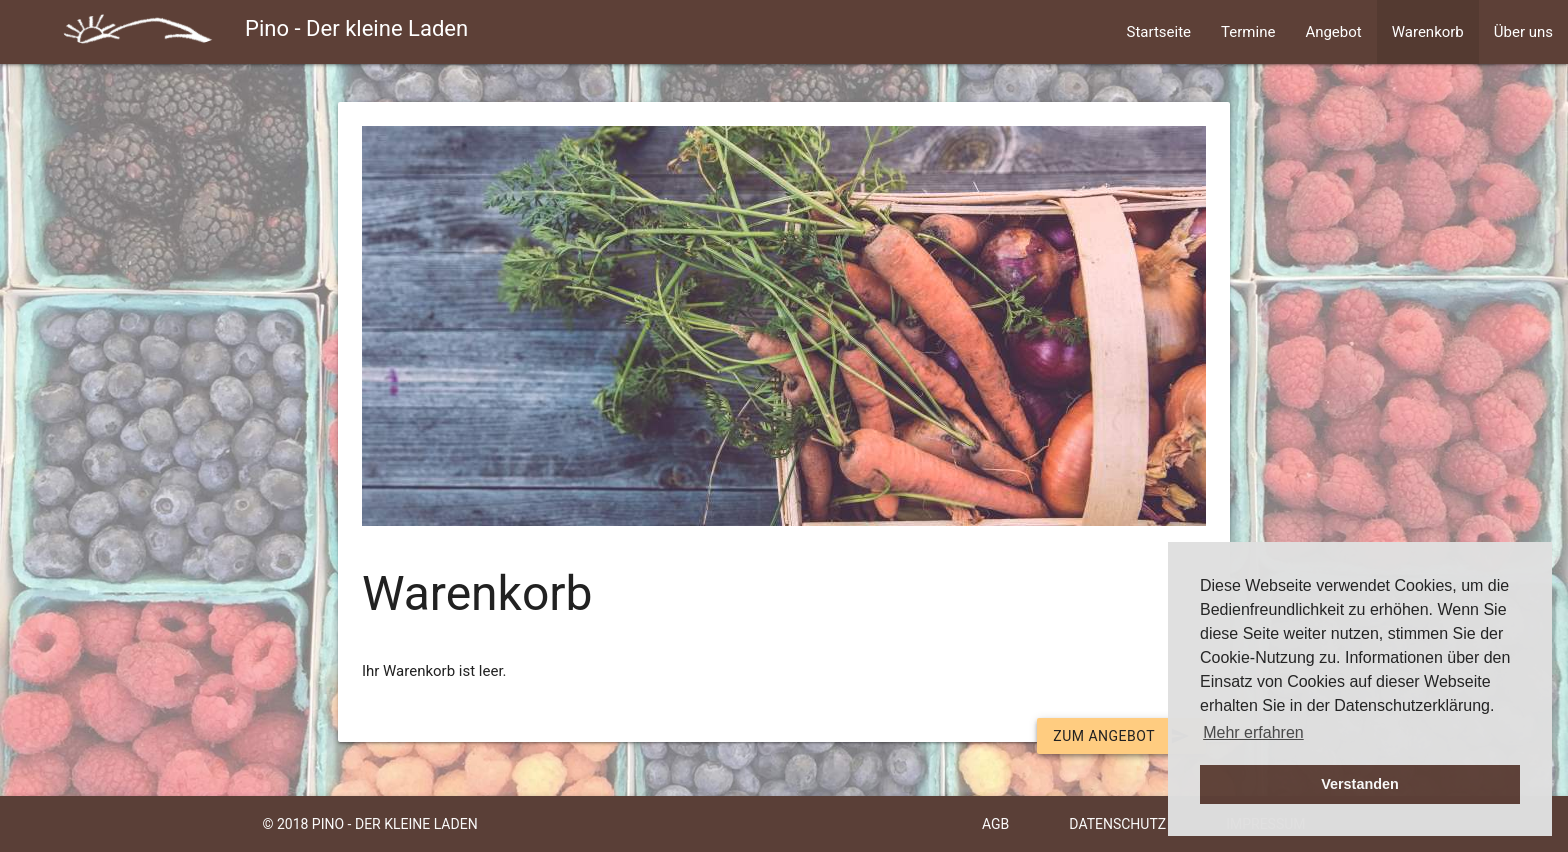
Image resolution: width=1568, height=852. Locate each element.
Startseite (1159, 32)
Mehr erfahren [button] (1253, 732)
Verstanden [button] (1360, 784)
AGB (995, 824)
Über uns (1523, 32)
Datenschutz (1117, 824)
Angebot (1333, 32)
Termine (1248, 32)
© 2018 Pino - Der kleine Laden (369, 824)
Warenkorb (1428, 32)
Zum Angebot (1121, 736)
